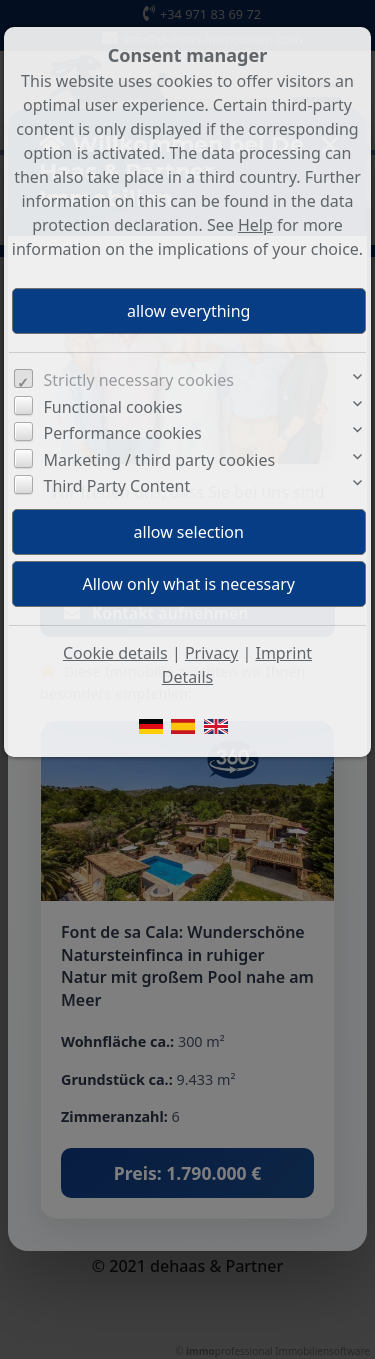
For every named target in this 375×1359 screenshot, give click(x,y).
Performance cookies (123, 433)
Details (187, 677)
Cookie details (115, 653)
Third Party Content (117, 486)
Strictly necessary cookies (139, 380)
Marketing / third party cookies (160, 460)
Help (255, 225)
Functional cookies (113, 407)
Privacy (211, 653)
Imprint (283, 653)
